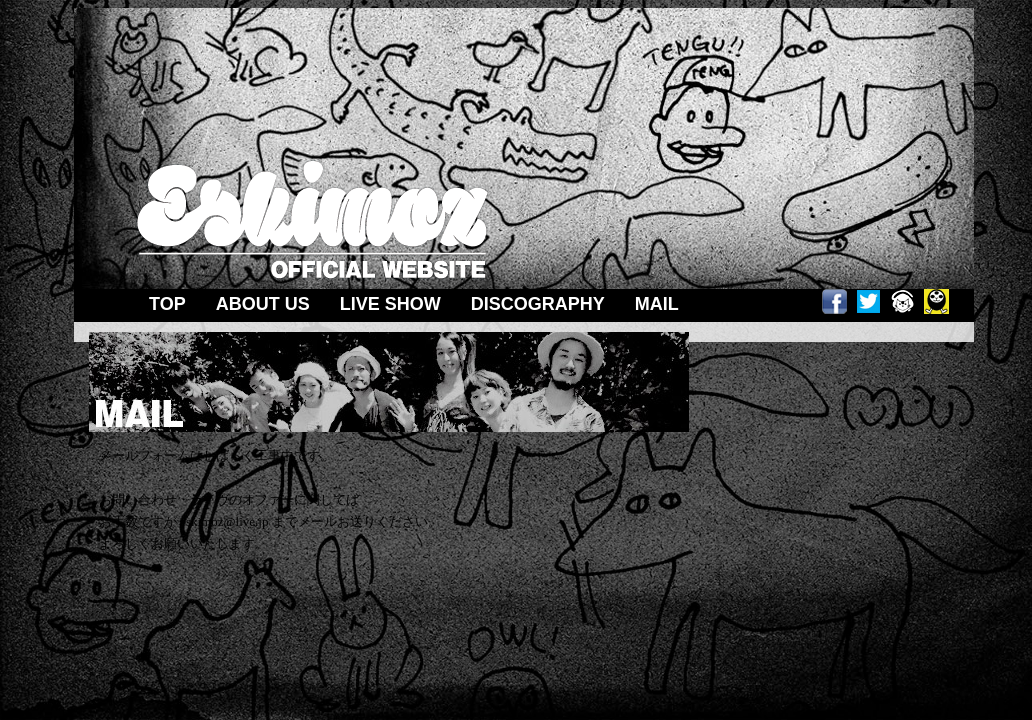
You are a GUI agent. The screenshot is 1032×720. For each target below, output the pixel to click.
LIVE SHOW (390, 304)
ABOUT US (263, 304)
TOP (167, 304)
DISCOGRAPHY (538, 304)
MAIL (657, 304)
